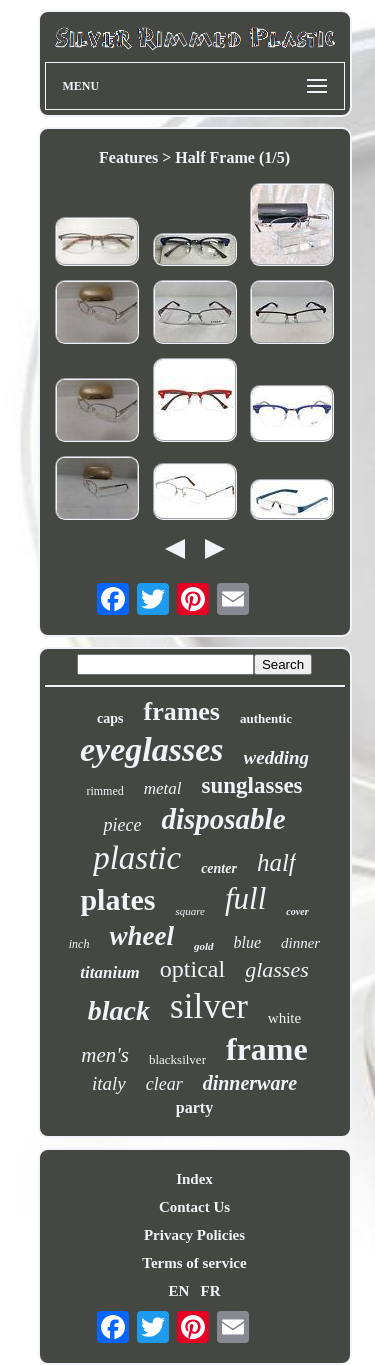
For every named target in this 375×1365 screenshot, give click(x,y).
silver (209, 1006)
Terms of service (194, 1263)
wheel (141, 936)
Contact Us (194, 1207)
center (219, 868)
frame (267, 1049)
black (119, 1010)
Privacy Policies (194, 1235)
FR (211, 1291)
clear (164, 1084)
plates (117, 899)
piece (122, 825)
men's (105, 1055)
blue (248, 942)
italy (109, 1083)
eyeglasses (152, 749)
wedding (276, 757)
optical (192, 969)
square (190, 911)
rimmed (104, 791)
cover (297, 911)
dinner (300, 943)
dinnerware (250, 1083)
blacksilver (177, 1059)
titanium (110, 972)
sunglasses (252, 785)
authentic (266, 718)
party (194, 1107)
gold (204, 946)
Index (194, 1179)
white (284, 1018)
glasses (277, 969)
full (245, 898)
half (276, 862)
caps (110, 718)
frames (181, 711)
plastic (137, 858)
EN (178, 1291)
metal (163, 788)
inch (79, 944)
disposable (223, 819)
